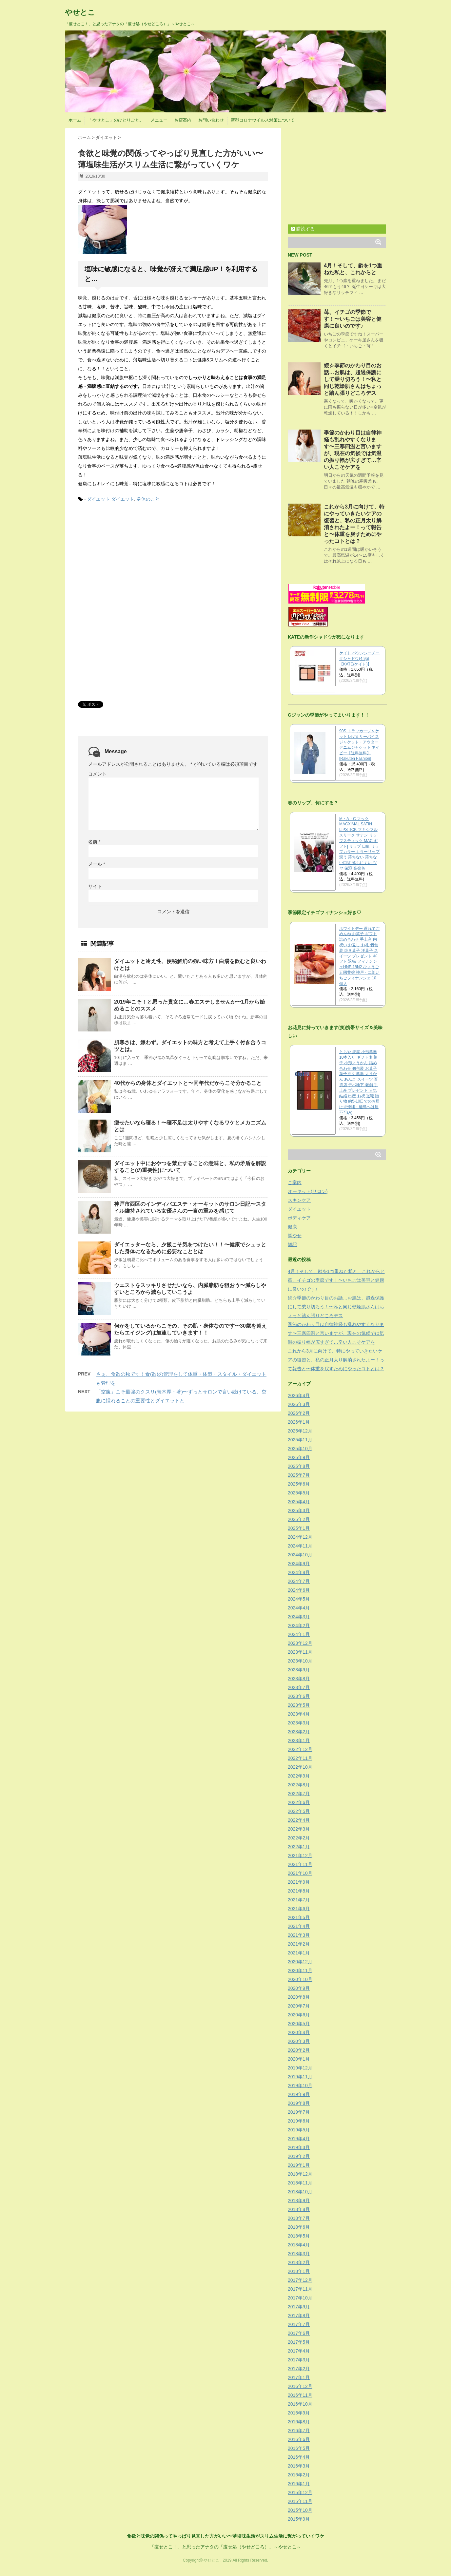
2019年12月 (300, 2067)
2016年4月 (299, 2457)
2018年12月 (300, 2174)
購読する (303, 228)
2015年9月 (299, 2519)
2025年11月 (300, 1439)
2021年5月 (299, 1917)
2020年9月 (299, 1988)
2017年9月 (299, 2306)
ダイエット (98, 499)
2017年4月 (299, 2351)
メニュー (158, 120)
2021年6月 (299, 1908)
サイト (95, 886)
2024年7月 (299, 1581)
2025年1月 (299, 1528)
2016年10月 (300, 2404)
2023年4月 (299, 1714)
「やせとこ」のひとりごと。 (116, 120)
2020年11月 (300, 1970)
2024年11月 (300, 1545)
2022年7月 (299, 1793)
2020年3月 (299, 2041)
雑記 (292, 1244)
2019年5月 (299, 2129)
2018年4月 (299, 2244)
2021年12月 (300, 1855)
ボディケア (299, 1218)
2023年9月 (299, 1669)
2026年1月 (299, 1422)
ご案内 (295, 1182)
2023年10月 (300, 1660)
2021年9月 (299, 1882)
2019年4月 (299, 2138)
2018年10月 (300, 2191)
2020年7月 (299, 2006)
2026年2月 (299, 1413)
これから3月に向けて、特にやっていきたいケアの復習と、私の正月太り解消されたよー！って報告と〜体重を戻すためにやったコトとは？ (336, 1359)
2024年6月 (299, 1590)
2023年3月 (299, 1722)
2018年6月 (299, 2227)
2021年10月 (300, 1873)
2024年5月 (299, 1599)
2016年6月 (299, 2439)
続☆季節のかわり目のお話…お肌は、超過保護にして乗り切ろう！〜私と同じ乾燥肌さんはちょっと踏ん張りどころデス (353, 379)
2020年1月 (299, 2059)
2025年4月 (299, 1501)
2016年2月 (299, 2474)
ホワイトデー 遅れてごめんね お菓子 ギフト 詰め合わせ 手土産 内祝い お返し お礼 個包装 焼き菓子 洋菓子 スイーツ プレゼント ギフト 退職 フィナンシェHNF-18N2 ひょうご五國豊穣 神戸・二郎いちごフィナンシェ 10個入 (359, 956)
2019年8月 (299, 2103)
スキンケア (299, 1200)
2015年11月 (300, 2501)
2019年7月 (299, 2112)
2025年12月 (300, 1430)
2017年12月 (300, 2280)
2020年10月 (300, 1979)
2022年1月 (299, 1846)
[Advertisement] (127, 558)
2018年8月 (299, 2209)
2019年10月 (300, 2085)
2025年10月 (300, 1448)
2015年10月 (300, 2510)
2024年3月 (299, 1616)
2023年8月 (299, 1678)
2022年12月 (300, 1749)
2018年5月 (299, 2236)
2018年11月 (300, 2182)
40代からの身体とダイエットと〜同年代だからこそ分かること (188, 1083)
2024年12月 (300, 1537)
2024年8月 (299, 1572)
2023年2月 (299, 1731)
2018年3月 (299, 2253)
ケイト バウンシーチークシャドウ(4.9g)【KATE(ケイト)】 (359, 658)
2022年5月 (299, 1811)
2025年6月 (299, 1484)
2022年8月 (299, 1784)
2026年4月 (299, 1395)
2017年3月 (299, 2359)
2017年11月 (300, 2289)
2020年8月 (299, 1997)
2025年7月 (299, 1475)
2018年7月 (299, 2218)
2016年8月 (299, 2421)
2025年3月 (299, 1510)
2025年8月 (299, 1466)
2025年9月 (299, 1457)
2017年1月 (299, 2377)
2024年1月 (299, 1634)
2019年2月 (299, 2156)
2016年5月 (299, 2448)
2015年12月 (300, 2492)
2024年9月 (299, 1563)
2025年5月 (299, 1492)
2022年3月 (299, 1829)
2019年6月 (299, 2121)
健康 (292, 1226)
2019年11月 (300, 2076)
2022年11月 (300, 1758)
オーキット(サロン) (307, 1191)
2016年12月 (300, 2386)
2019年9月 (299, 2094)
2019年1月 (299, 2165)
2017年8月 (299, 2315)
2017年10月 (300, 2297)
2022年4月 (299, 1820)
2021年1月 (299, 1952)
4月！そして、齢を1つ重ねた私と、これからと (336, 1271)
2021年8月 (299, 1891)
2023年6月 (299, 1696)
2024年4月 (299, 1607)
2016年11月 (300, 2395)
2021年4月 (299, 1926)
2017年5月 (299, 2342)
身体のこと (148, 499)
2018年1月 (299, 2271)
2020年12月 (300, 1961)
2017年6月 (299, 2333)
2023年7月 (299, 1687)
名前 (94, 841)
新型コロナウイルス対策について (263, 120)
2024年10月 (300, 1554)
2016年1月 (299, 2483)
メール (96, 864)
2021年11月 (300, 1864)
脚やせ (295, 1235)
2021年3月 (299, 1935)
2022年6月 (299, 1802)
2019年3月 (299, 2147)
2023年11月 (300, 1652)
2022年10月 (300, 1767)
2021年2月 (299, 1944)
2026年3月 (299, 1404)
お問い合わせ (211, 120)
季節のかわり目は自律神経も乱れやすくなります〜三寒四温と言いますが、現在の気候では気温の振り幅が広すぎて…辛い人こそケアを (336, 1333)
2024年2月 (299, 1625)
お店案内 (182, 120)
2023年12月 (300, 1643)
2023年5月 (299, 1705)
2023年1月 (299, 1740)
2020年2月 (299, 2050)
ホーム (75, 120)
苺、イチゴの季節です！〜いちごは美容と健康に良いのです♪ (353, 319)
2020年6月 (299, 2014)
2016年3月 (299, 2466)
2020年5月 (299, 2023)
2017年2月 (299, 2368)
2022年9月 (299, 1775)
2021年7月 (299, 1899)
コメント (97, 774)
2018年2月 (299, 2262)
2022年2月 (299, 1837)
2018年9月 (299, 2200)
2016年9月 (299, 2412)
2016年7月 (299, 2430)
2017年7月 (299, 2324)
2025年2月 (299, 1519)
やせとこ (80, 12)
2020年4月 (299, 2032)
